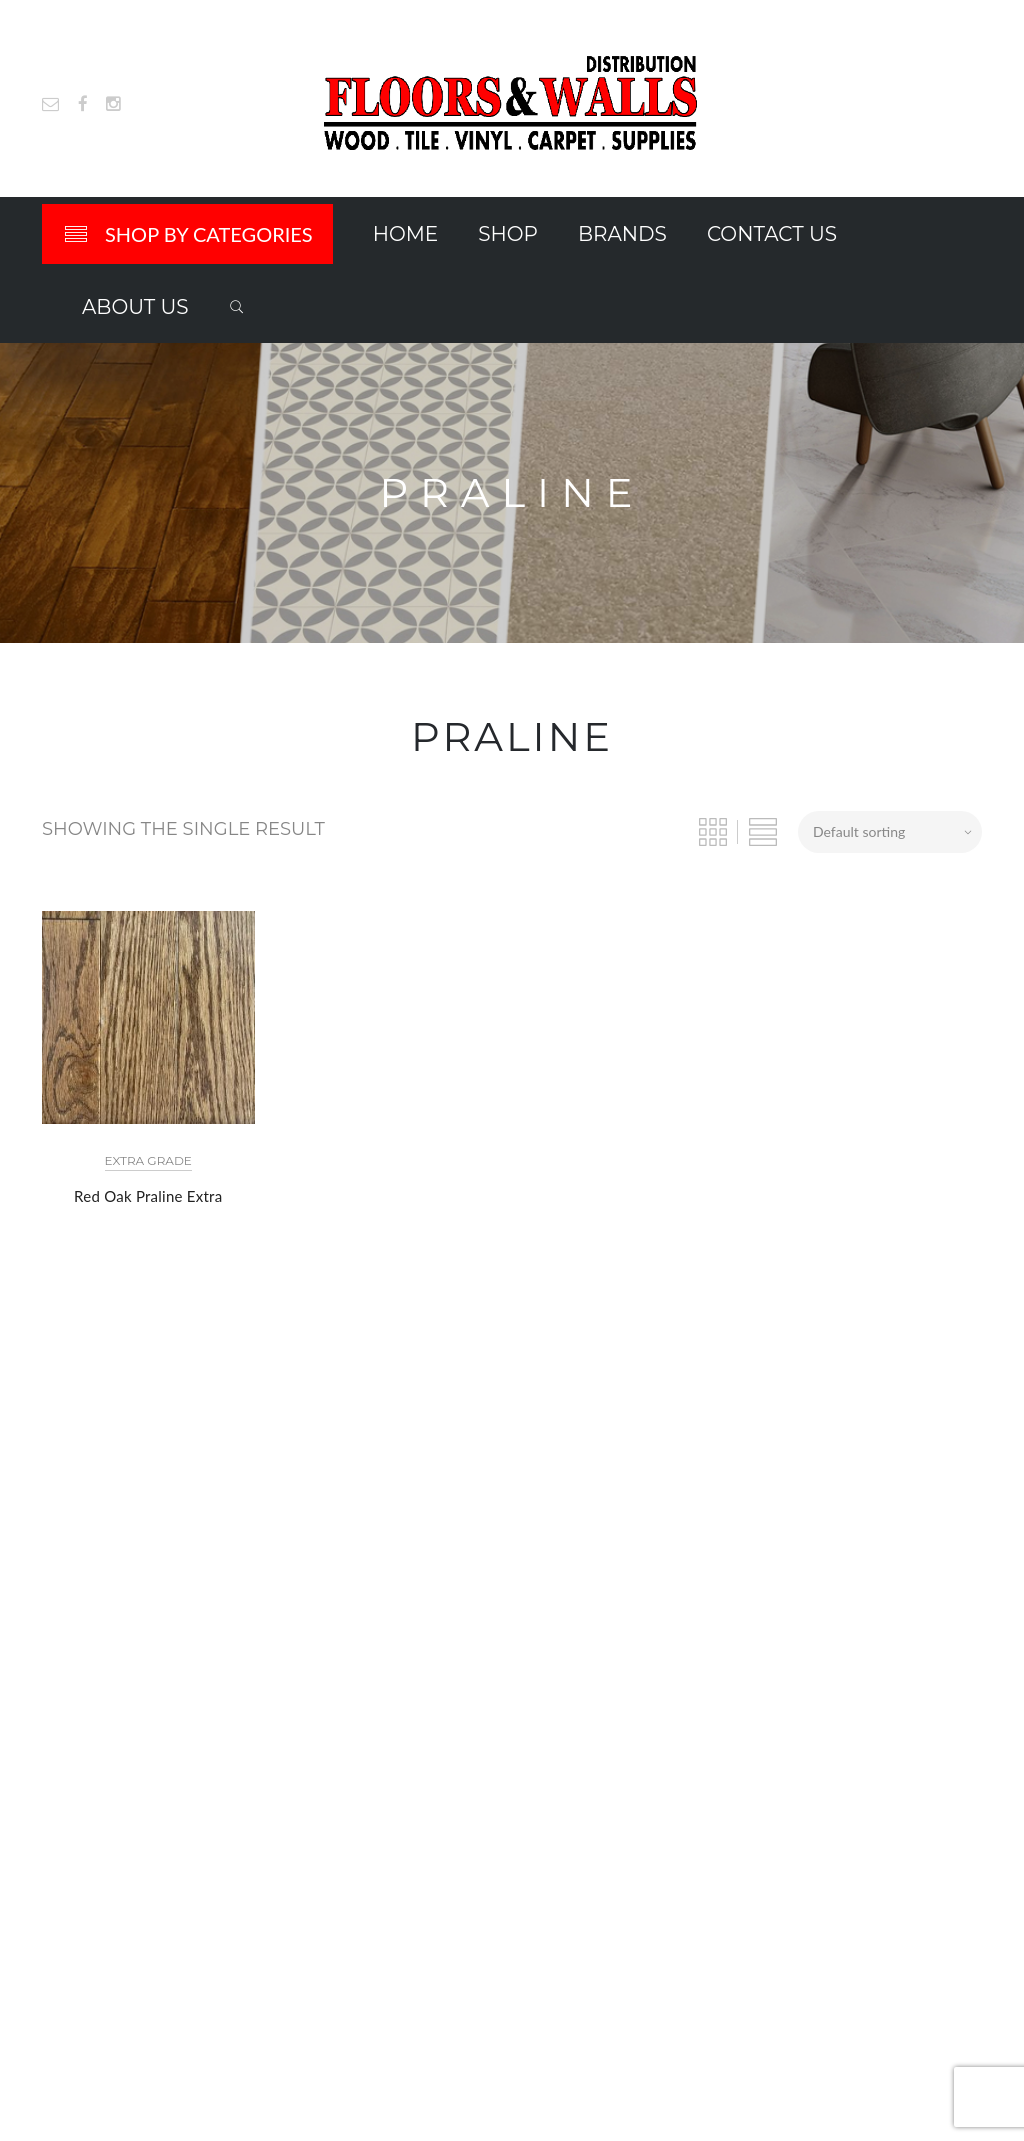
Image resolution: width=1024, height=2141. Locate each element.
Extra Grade (148, 1160)
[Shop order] (890, 832)
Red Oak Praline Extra (148, 1196)
